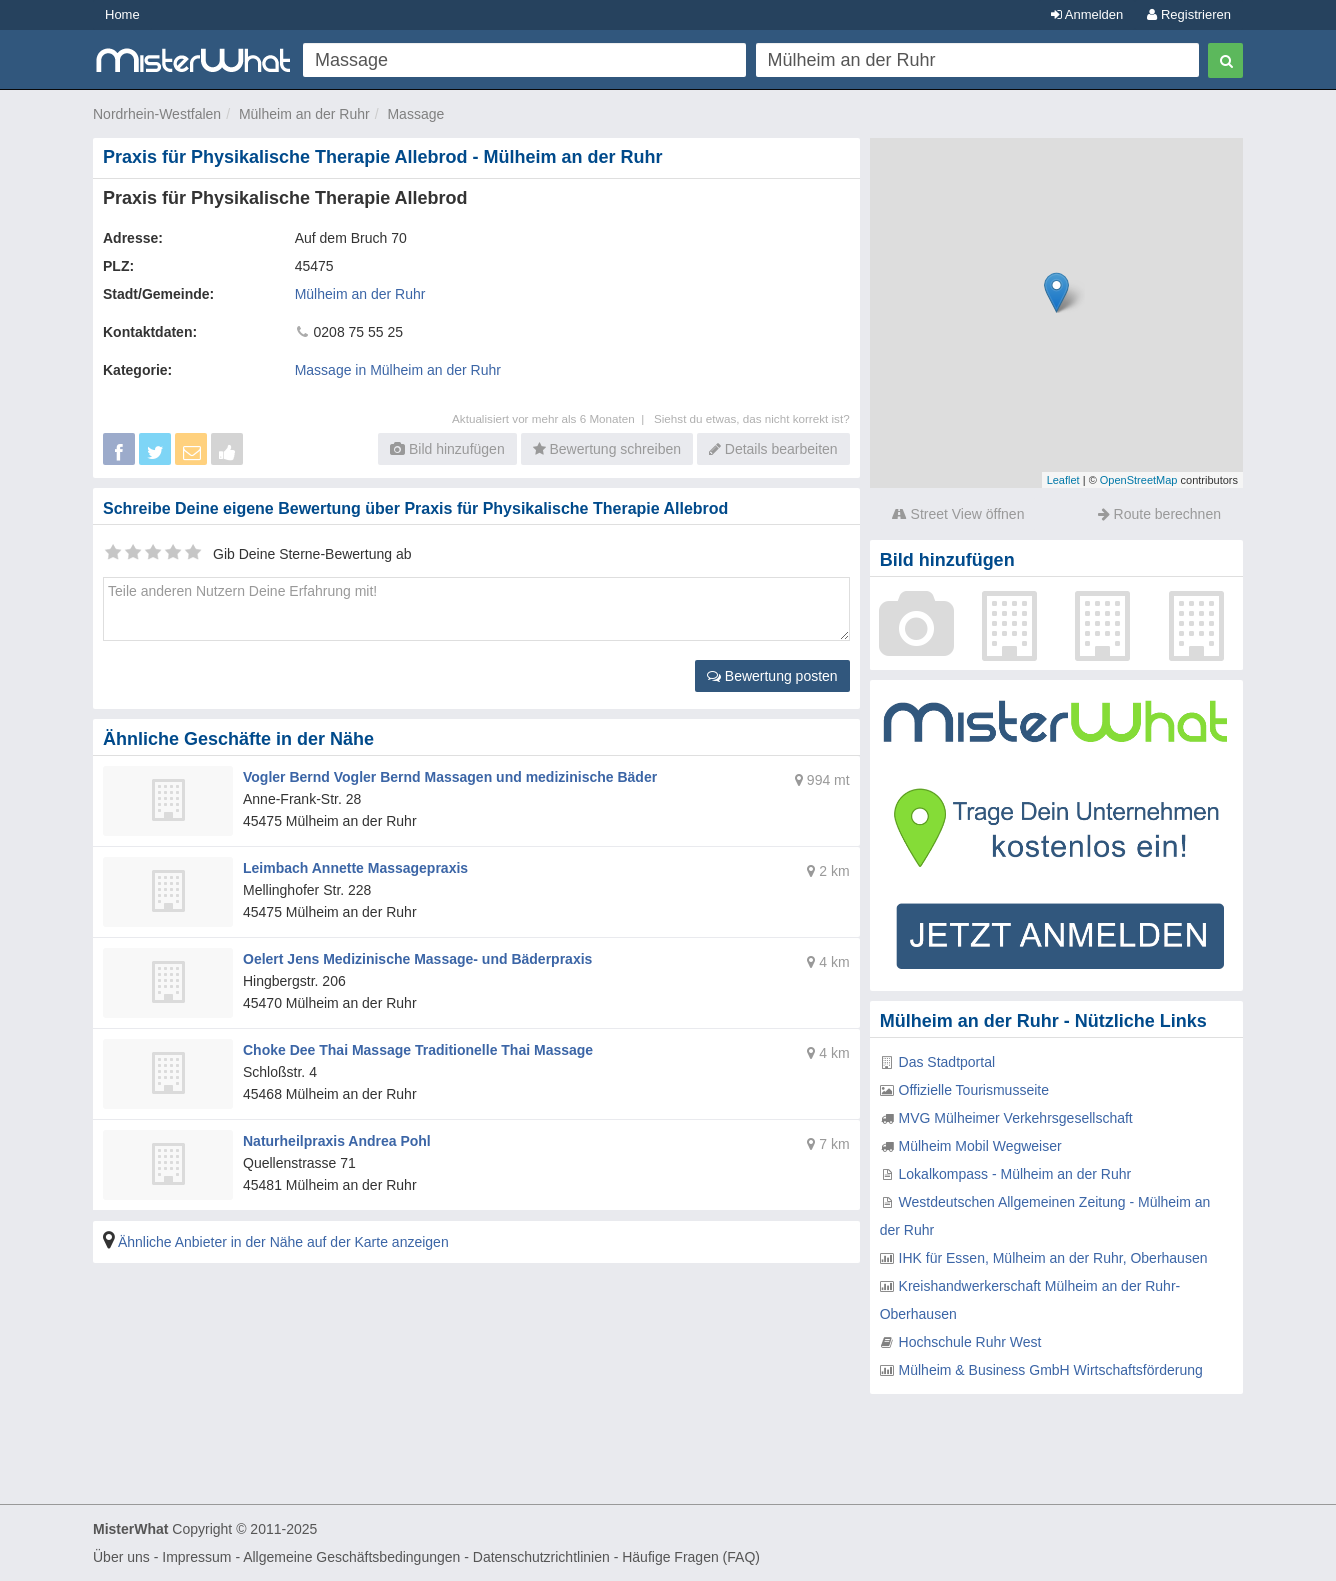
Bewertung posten (772, 676)
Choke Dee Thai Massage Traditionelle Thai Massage (418, 1050)
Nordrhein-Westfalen (157, 114)
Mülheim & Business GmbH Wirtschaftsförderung (1051, 1370)
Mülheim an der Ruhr (304, 114)
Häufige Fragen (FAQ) (691, 1557)
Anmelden (1087, 14)
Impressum (196, 1557)
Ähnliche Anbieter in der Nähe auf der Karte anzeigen (283, 1242)
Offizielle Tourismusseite (974, 1090)
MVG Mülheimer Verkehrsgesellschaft (1016, 1118)
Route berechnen (1159, 514)
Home (122, 14)
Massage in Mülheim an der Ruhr (398, 370)
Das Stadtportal (947, 1062)
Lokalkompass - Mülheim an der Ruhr (1015, 1174)
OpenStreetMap (1139, 480)
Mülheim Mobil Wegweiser (980, 1146)
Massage (415, 114)
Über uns (121, 1557)
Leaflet (1063, 480)
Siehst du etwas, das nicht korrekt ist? (752, 418)
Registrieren (1189, 14)
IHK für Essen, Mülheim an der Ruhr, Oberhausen (1053, 1258)
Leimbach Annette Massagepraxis (355, 868)
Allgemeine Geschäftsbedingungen (351, 1557)
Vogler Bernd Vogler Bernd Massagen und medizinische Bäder (450, 777)
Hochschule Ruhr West (970, 1342)
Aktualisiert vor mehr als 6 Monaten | (553, 418)
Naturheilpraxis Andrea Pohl (337, 1141)
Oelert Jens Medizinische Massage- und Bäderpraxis (417, 959)
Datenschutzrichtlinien (541, 1557)
